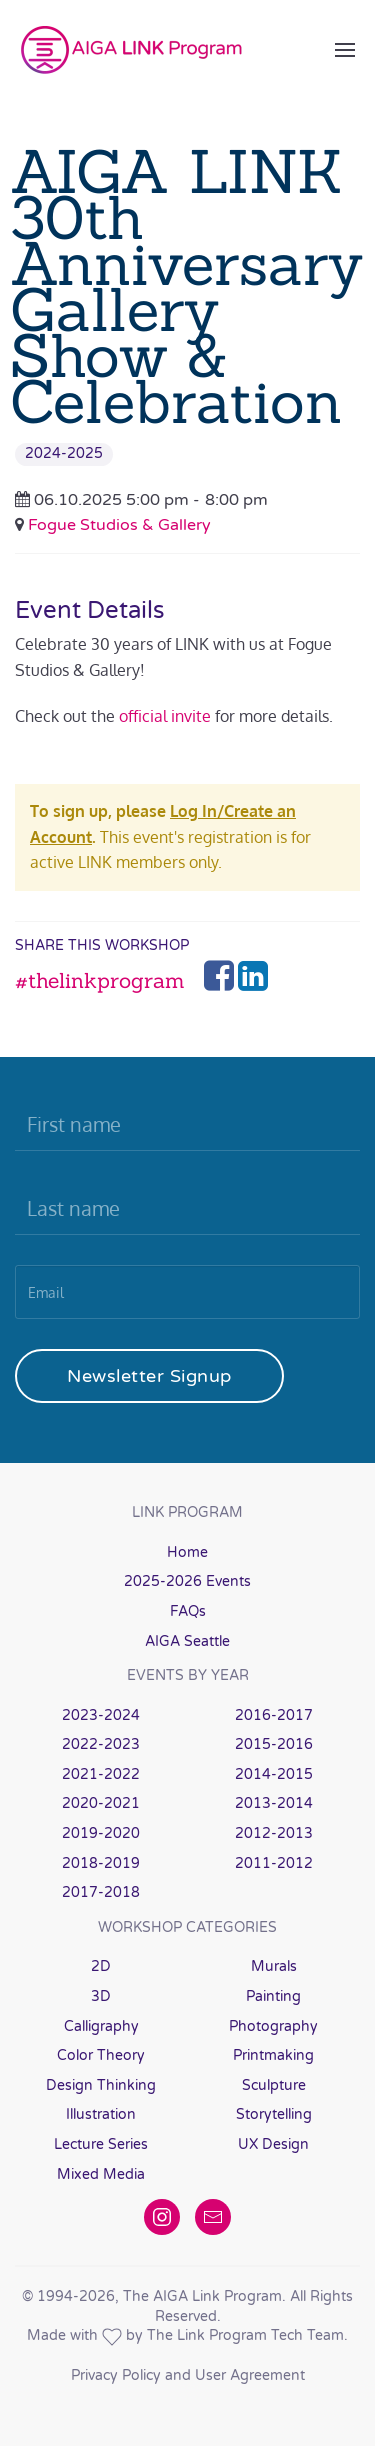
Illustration (101, 2114)
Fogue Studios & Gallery (119, 525)
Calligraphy (101, 2026)
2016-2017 (274, 1715)
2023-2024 (101, 1715)
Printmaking (273, 2055)
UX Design (273, 2144)
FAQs (188, 1611)
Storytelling (274, 2114)
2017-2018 (101, 1892)
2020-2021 (101, 1803)
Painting (273, 1996)
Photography (273, 2026)
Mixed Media (101, 2174)
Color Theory (101, 2055)
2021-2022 (101, 1774)
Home (187, 1552)
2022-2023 (101, 1744)
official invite (165, 716)
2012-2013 (274, 1833)
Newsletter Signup (149, 1376)
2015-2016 (274, 1744)
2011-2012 (274, 1863)
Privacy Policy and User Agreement (188, 2375)
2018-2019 (101, 1863)
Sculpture (274, 2085)
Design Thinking (101, 2085)
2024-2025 (64, 453)
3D (101, 1996)
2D (101, 1966)
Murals (274, 1966)
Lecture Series (101, 2144)
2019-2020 (101, 1833)
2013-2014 (274, 1803)
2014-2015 (274, 1774)
